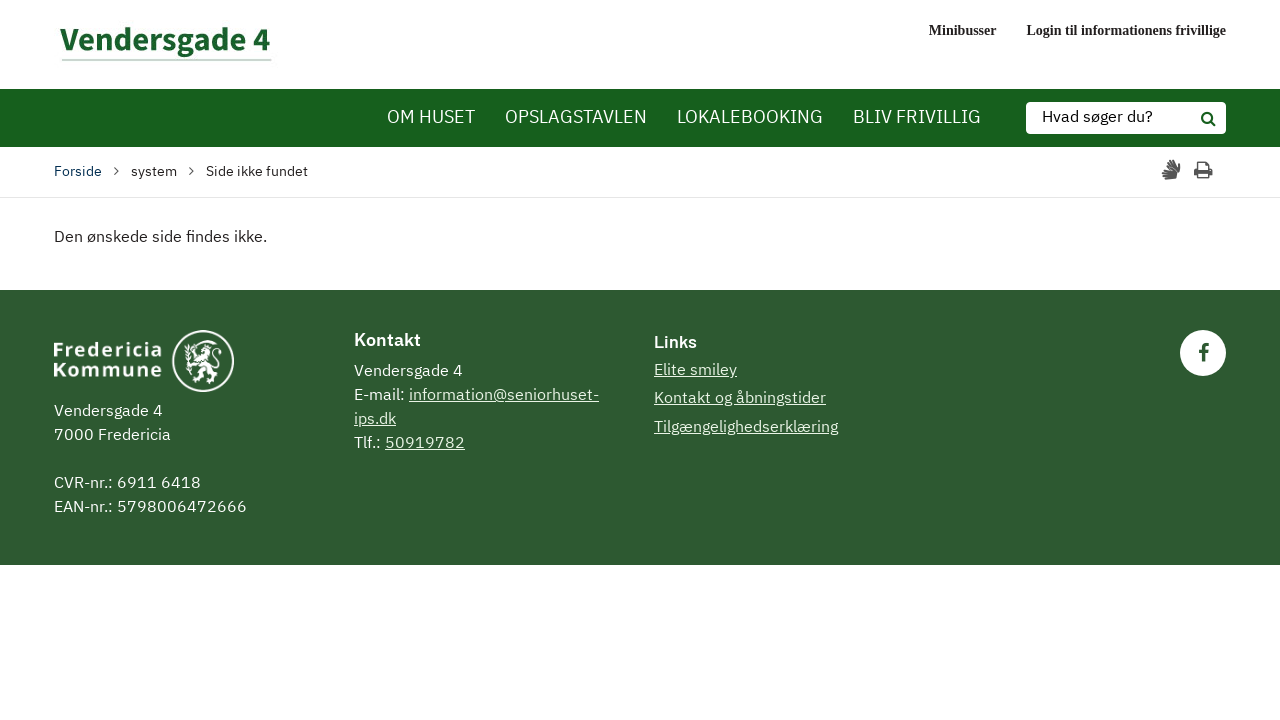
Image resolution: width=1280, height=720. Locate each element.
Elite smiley (695, 371)
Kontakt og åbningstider (740, 399)
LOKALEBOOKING (750, 118)
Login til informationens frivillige (1127, 30)
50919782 (425, 444)
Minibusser (963, 30)
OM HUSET (431, 118)
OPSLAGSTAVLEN (576, 118)
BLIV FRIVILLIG (917, 118)
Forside (78, 172)
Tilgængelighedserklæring (746, 428)
